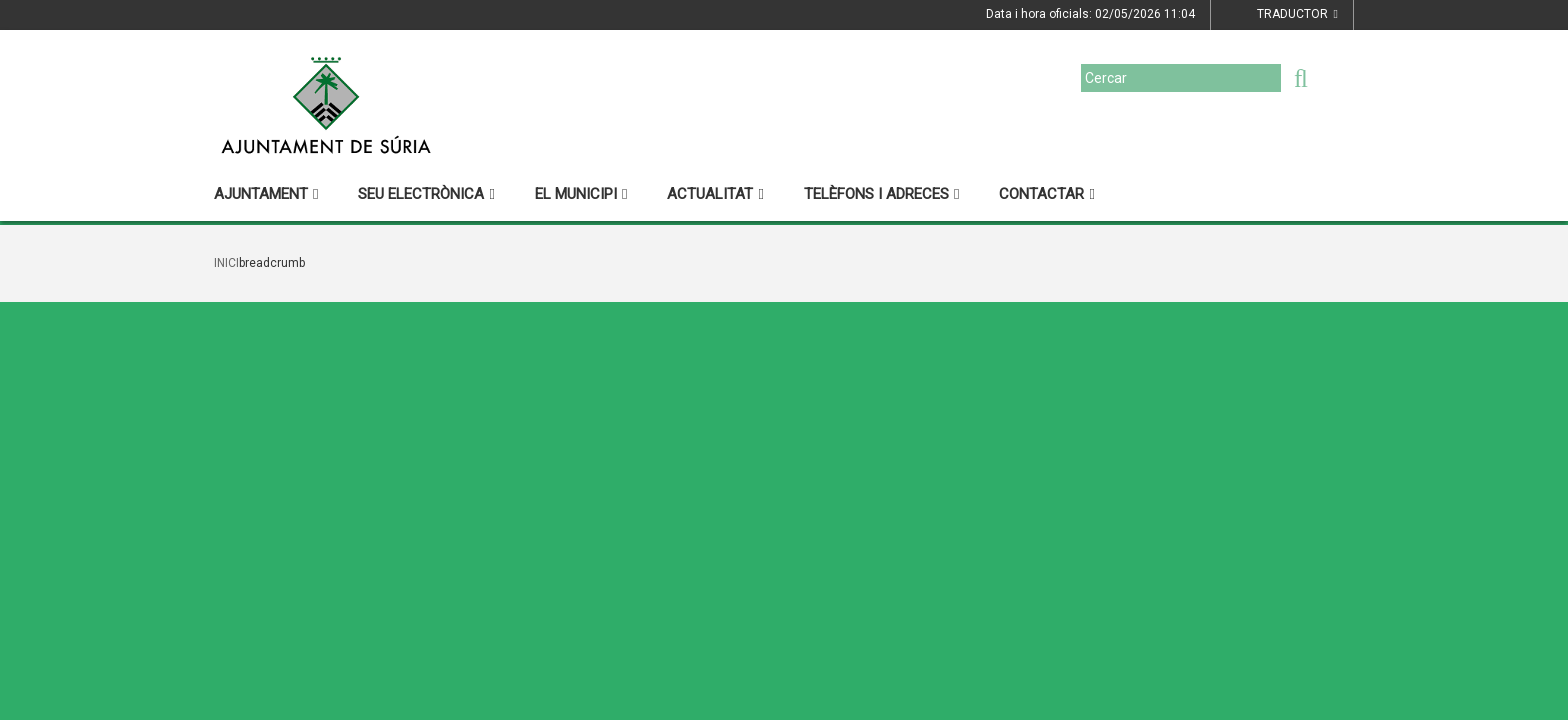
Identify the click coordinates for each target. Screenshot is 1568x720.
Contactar (1046, 194)
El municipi (581, 194)
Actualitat (715, 194)
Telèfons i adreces (881, 194)
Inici (226, 263)
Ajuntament (266, 194)
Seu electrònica (426, 194)
